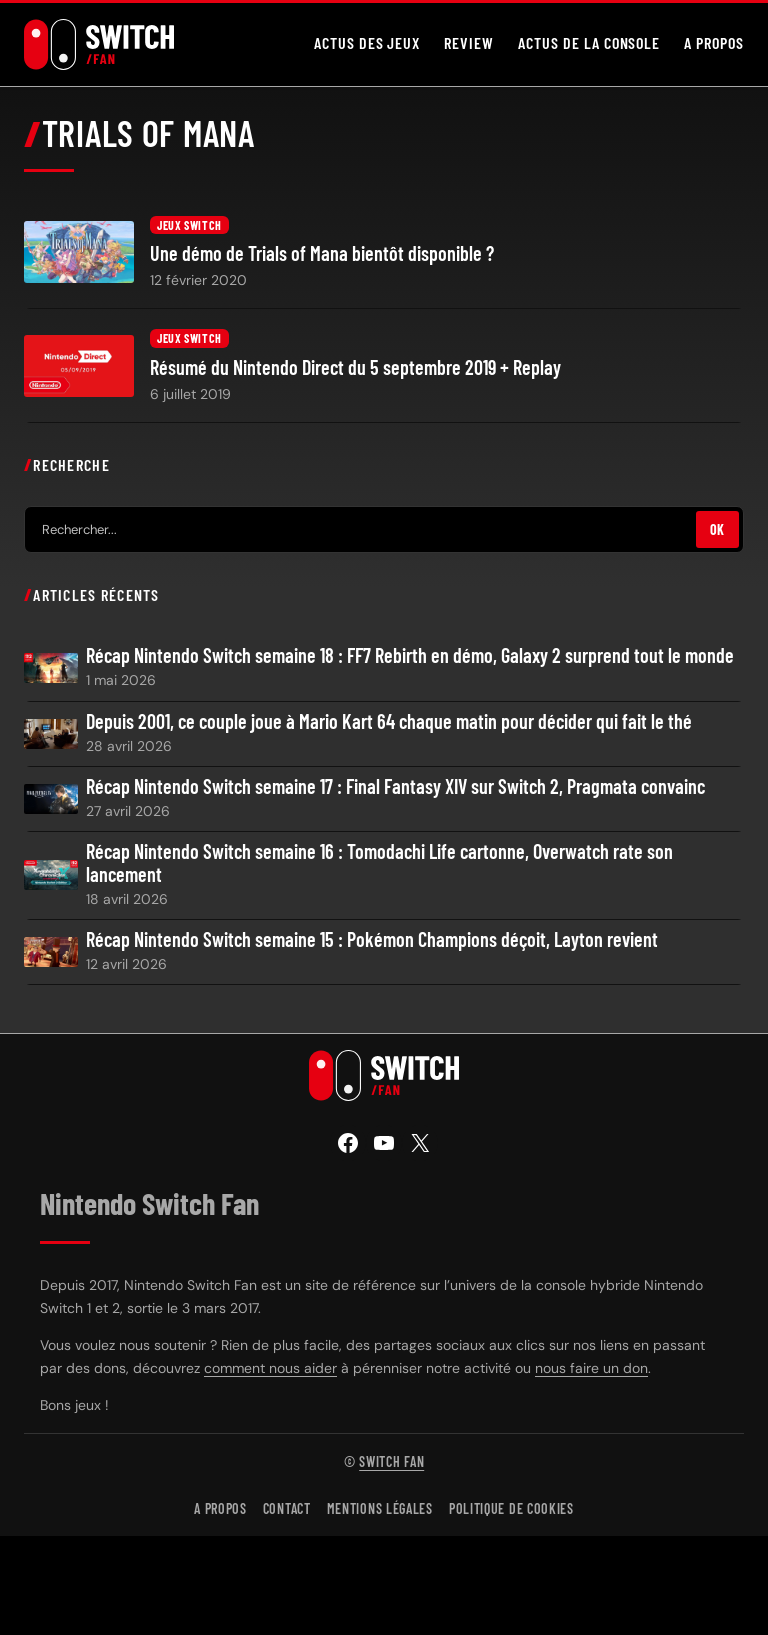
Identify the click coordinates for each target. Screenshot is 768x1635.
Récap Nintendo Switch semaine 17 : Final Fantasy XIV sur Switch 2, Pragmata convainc (395, 786)
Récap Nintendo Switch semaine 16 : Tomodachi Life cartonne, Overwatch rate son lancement (379, 863)
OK (717, 529)
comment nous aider (270, 1368)
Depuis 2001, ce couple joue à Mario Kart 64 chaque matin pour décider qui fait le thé (389, 721)
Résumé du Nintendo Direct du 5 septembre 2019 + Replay (355, 367)
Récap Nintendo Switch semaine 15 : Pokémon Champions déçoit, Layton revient (372, 939)
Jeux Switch (189, 225)
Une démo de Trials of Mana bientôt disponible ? (322, 253)
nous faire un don (591, 1368)
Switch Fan (391, 1461)
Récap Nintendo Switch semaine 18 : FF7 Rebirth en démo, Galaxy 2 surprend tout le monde (410, 655)
